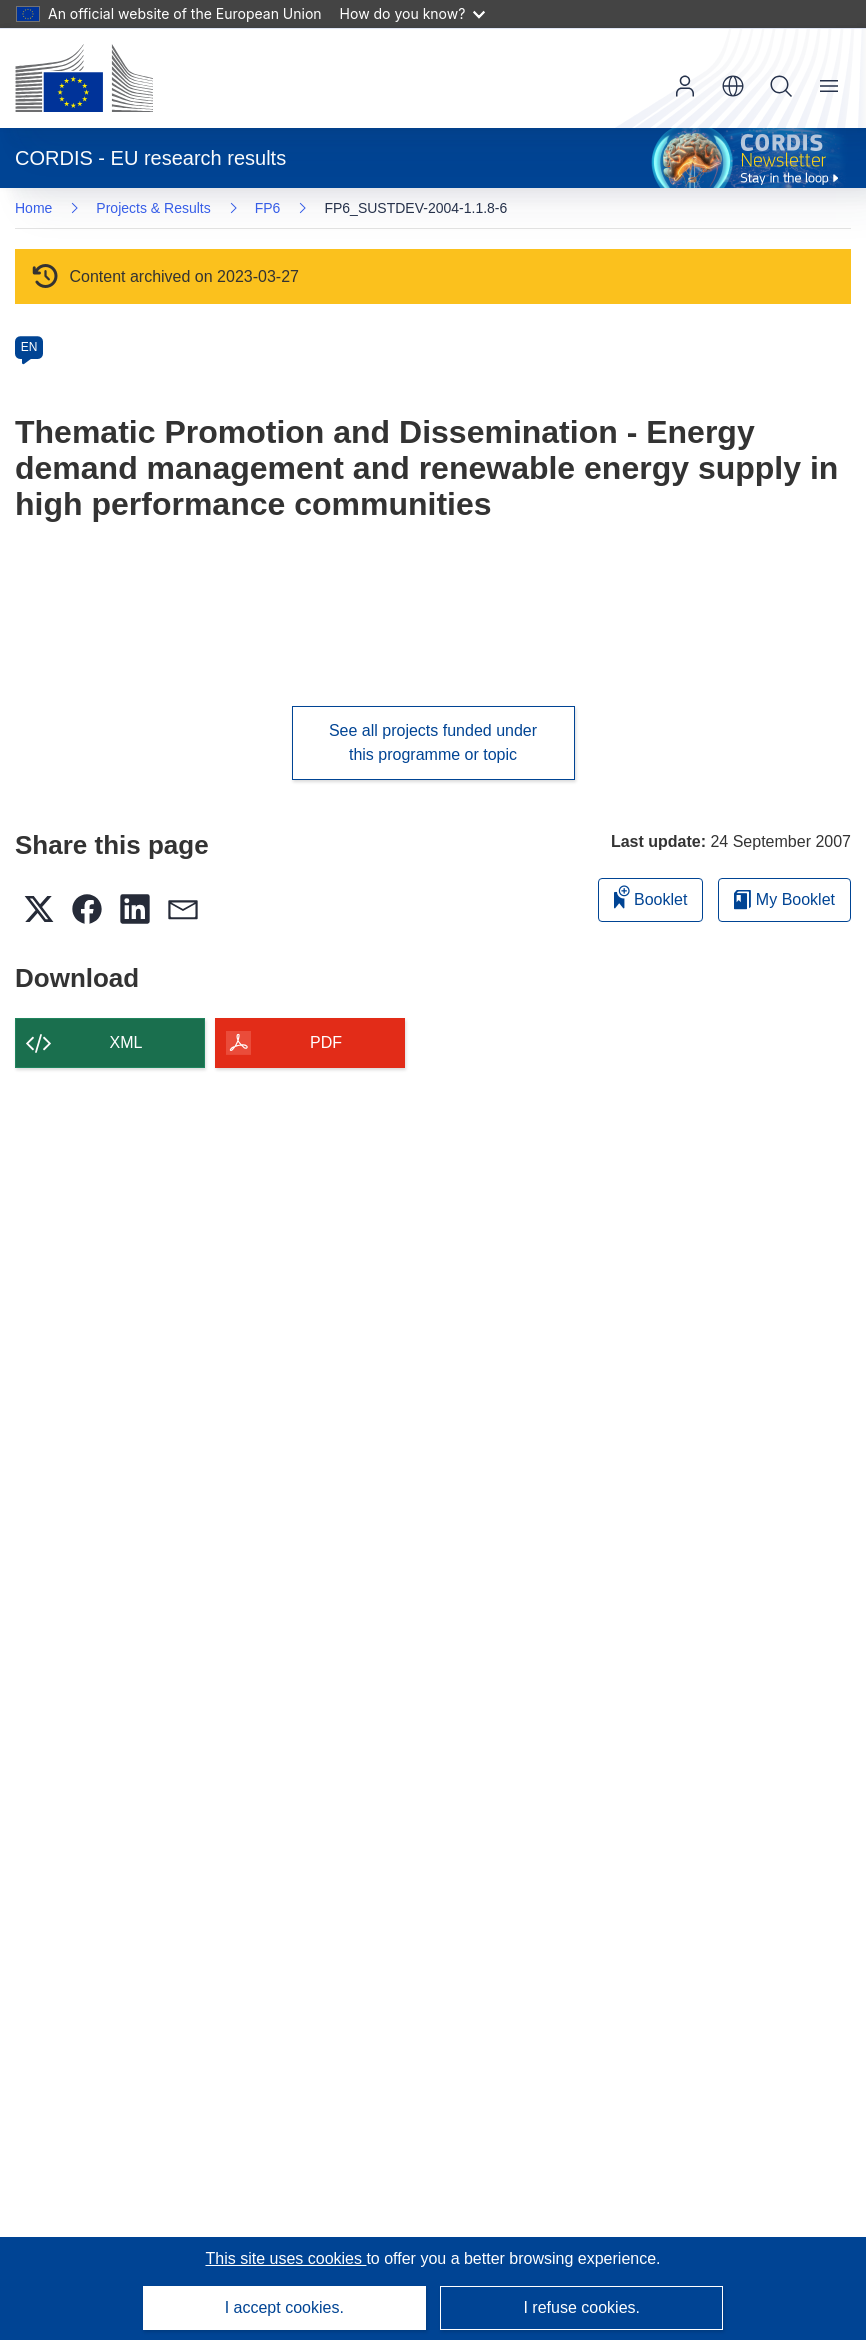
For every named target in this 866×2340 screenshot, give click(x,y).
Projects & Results (153, 208)
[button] (733, 86)
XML (126, 1042)
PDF (326, 1042)
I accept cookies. (284, 2307)
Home (33, 208)
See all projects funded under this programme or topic (433, 742)
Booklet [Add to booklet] (651, 896)
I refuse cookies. (581, 2307)
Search (781, 86)
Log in (685, 86)
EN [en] (29, 347)
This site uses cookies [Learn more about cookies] (285, 2258)
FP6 (268, 208)
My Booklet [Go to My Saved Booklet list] (784, 899)
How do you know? (413, 13)
